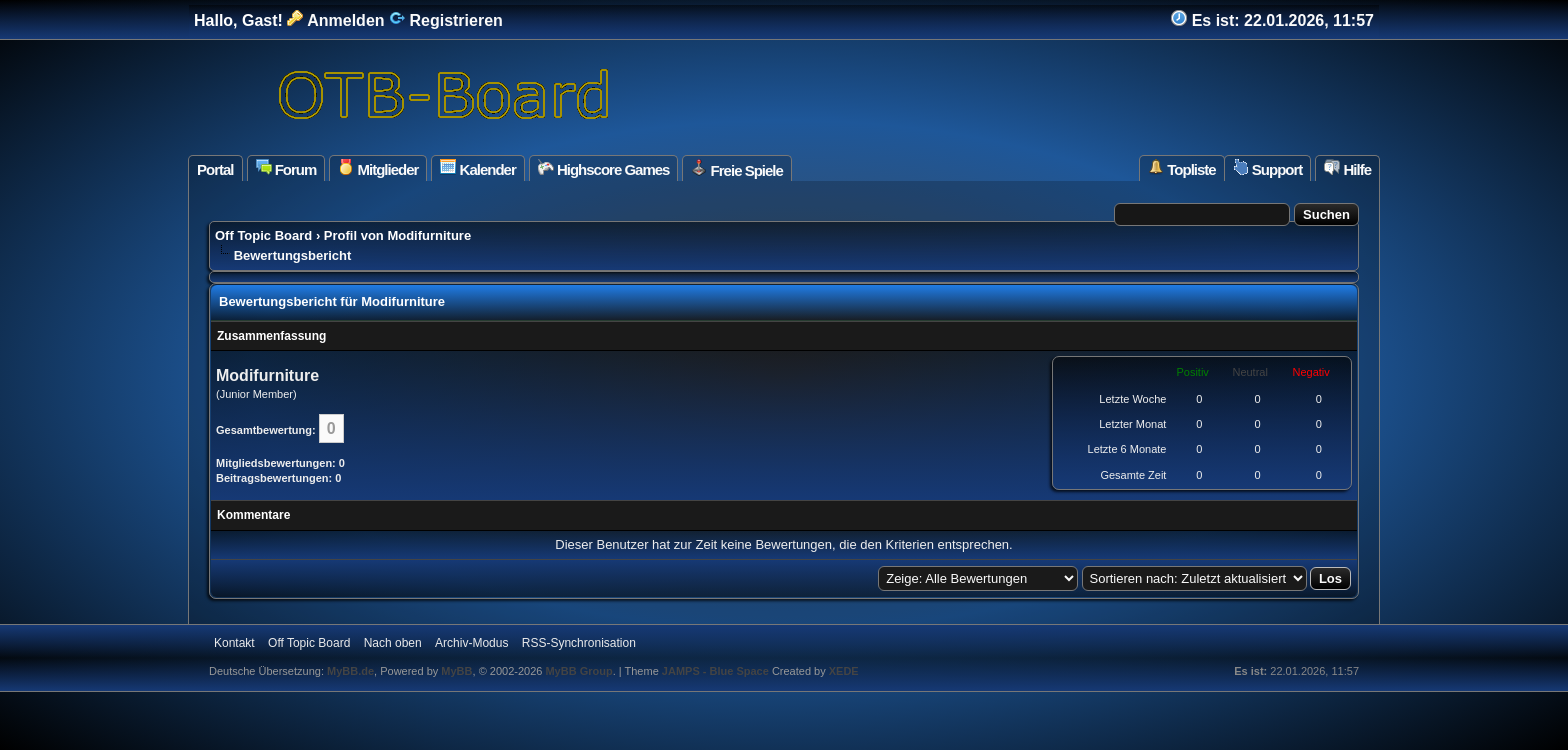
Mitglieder (378, 168)
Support (1268, 168)
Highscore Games (604, 168)
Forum (286, 168)
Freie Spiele (736, 169)
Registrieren (446, 20)
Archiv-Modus (471, 643)
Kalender (477, 168)
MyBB (456, 671)
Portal (215, 169)
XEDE (844, 671)
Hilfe (1347, 168)
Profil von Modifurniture (397, 235)
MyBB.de (350, 671)
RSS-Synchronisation (579, 643)
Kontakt (234, 643)
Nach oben (393, 643)
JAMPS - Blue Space (717, 671)
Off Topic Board (263, 235)
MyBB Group (578, 671)
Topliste (1182, 168)
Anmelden (335, 20)
